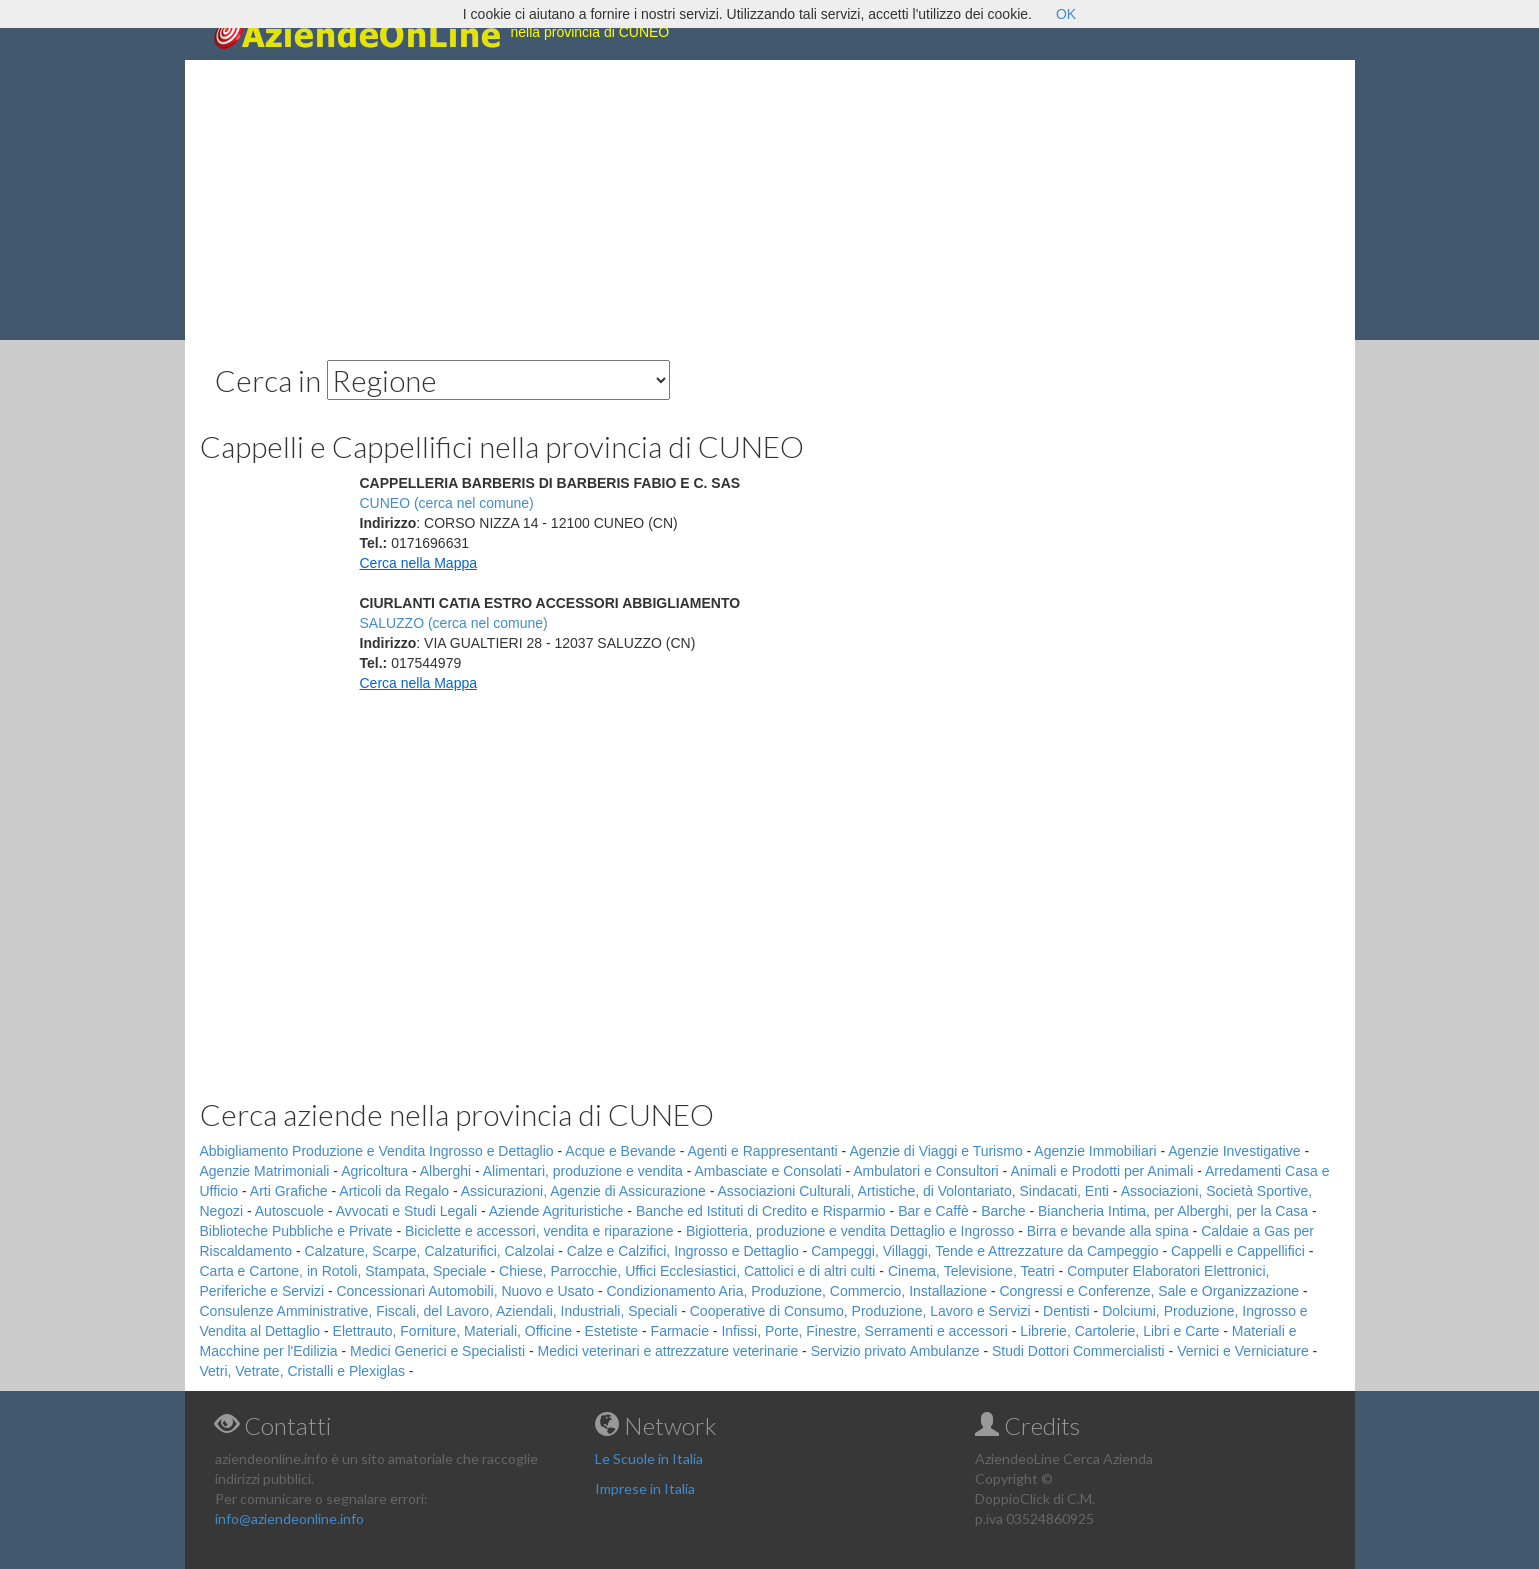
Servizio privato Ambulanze (895, 1351)
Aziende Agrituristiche (556, 1211)
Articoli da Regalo (394, 1191)
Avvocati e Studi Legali (406, 1211)
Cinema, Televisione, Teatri (971, 1271)
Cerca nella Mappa (419, 563)
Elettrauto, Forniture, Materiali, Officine (452, 1331)
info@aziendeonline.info (289, 1518)
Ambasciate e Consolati (767, 1171)
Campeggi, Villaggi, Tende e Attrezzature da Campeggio (984, 1251)
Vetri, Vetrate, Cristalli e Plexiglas (302, 1371)
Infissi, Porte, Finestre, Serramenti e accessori (864, 1331)
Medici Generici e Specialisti (437, 1351)
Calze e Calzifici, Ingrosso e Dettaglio (683, 1251)
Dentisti (1066, 1311)
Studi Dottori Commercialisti (1078, 1351)
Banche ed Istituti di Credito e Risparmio (761, 1211)
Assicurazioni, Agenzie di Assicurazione (583, 1191)
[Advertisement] (770, 200)
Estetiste (611, 1331)
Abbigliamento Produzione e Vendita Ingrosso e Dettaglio (377, 1151)
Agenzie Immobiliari (1095, 1151)
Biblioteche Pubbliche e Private (296, 1231)
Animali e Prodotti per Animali (1101, 1171)
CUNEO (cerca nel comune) (447, 503)
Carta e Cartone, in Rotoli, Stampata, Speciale (343, 1271)
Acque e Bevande (620, 1151)
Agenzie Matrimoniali (265, 1171)
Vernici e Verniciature (1243, 1351)
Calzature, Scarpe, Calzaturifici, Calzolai (430, 1251)
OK (1066, 14)
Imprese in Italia (645, 1488)
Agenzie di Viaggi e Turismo (935, 1151)
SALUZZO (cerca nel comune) (454, 623)
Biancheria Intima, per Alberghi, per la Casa (1173, 1211)
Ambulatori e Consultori (926, 1171)
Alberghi (445, 1171)
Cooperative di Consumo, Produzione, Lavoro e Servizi (860, 1311)
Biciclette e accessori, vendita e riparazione (539, 1231)
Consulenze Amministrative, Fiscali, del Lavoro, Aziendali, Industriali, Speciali (439, 1311)
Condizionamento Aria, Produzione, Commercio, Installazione (796, 1291)
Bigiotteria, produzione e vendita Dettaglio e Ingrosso (850, 1231)
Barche (1003, 1211)
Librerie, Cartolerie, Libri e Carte (1119, 1331)
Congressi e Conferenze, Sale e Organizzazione (1149, 1291)
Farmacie (680, 1331)
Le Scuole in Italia (649, 1458)
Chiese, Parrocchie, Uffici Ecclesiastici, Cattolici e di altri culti (687, 1271)
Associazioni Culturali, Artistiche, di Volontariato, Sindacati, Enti (913, 1191)
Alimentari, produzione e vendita (583, 1171)
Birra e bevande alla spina (1108, 1231)
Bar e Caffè (933, 1211)
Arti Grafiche (289, 1191)
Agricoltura (374, 1171)
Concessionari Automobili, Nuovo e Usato (465, 1291)
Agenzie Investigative (1234, 1151)
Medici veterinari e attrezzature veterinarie (668, 1351)
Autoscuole (289, 1211)
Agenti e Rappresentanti (763, 1151)
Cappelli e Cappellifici (1238, 1251)
